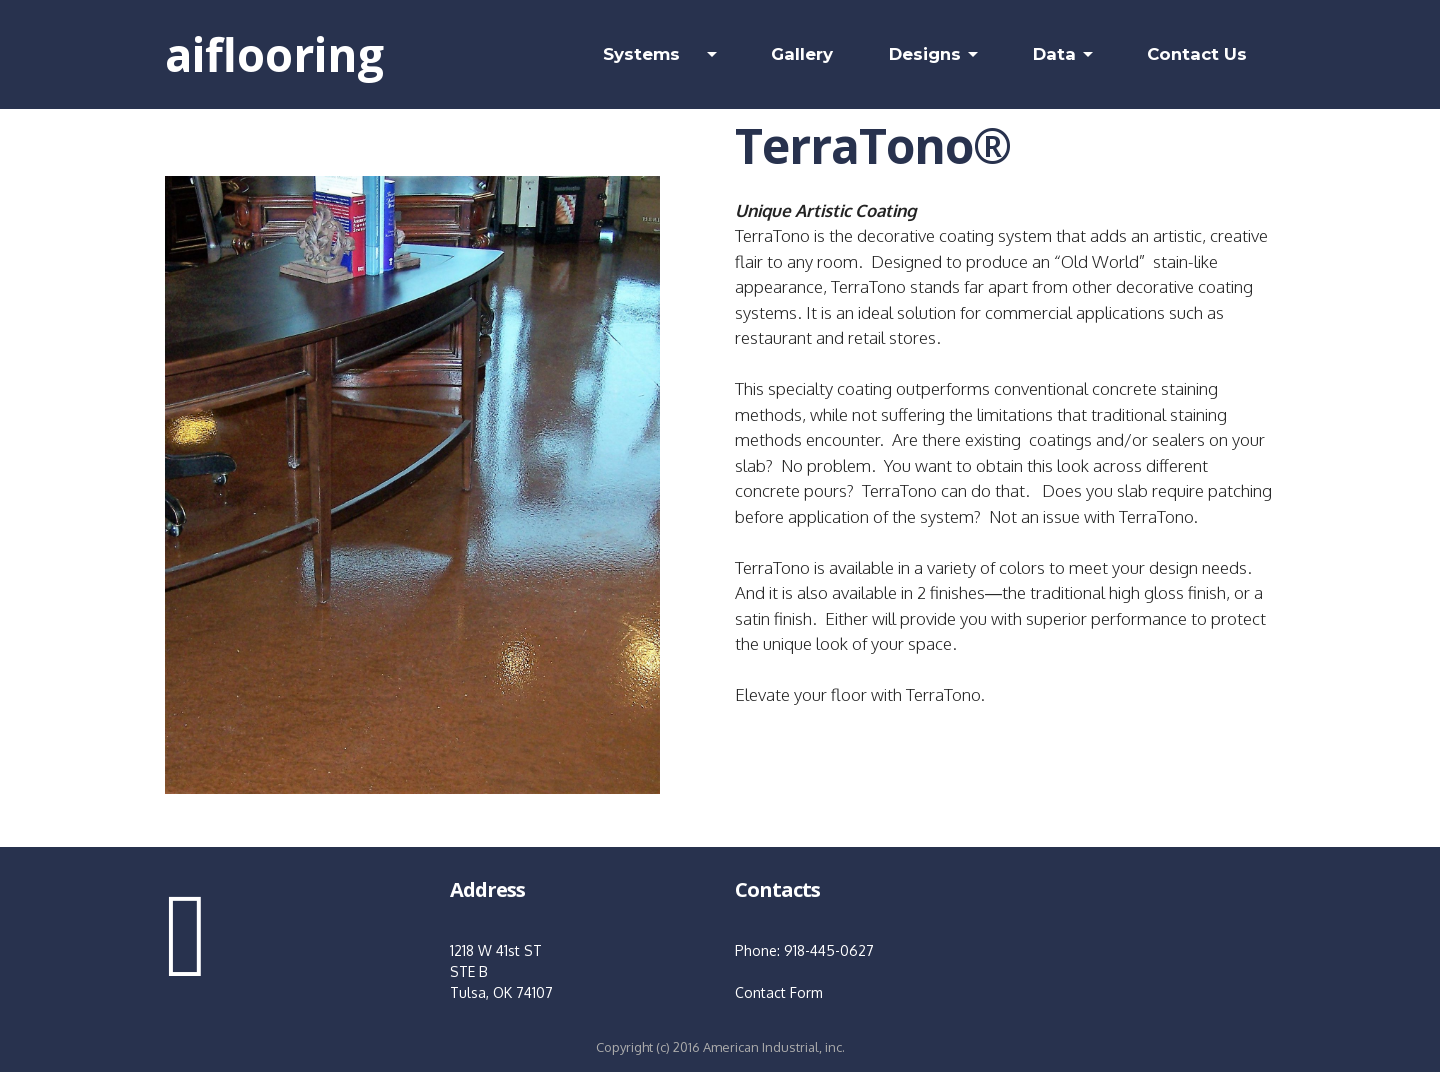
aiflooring (274, 54)
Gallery (802, 54)
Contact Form (779, 992)
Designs (925, 54)
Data (1054, 54)
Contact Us (1197, 54)
